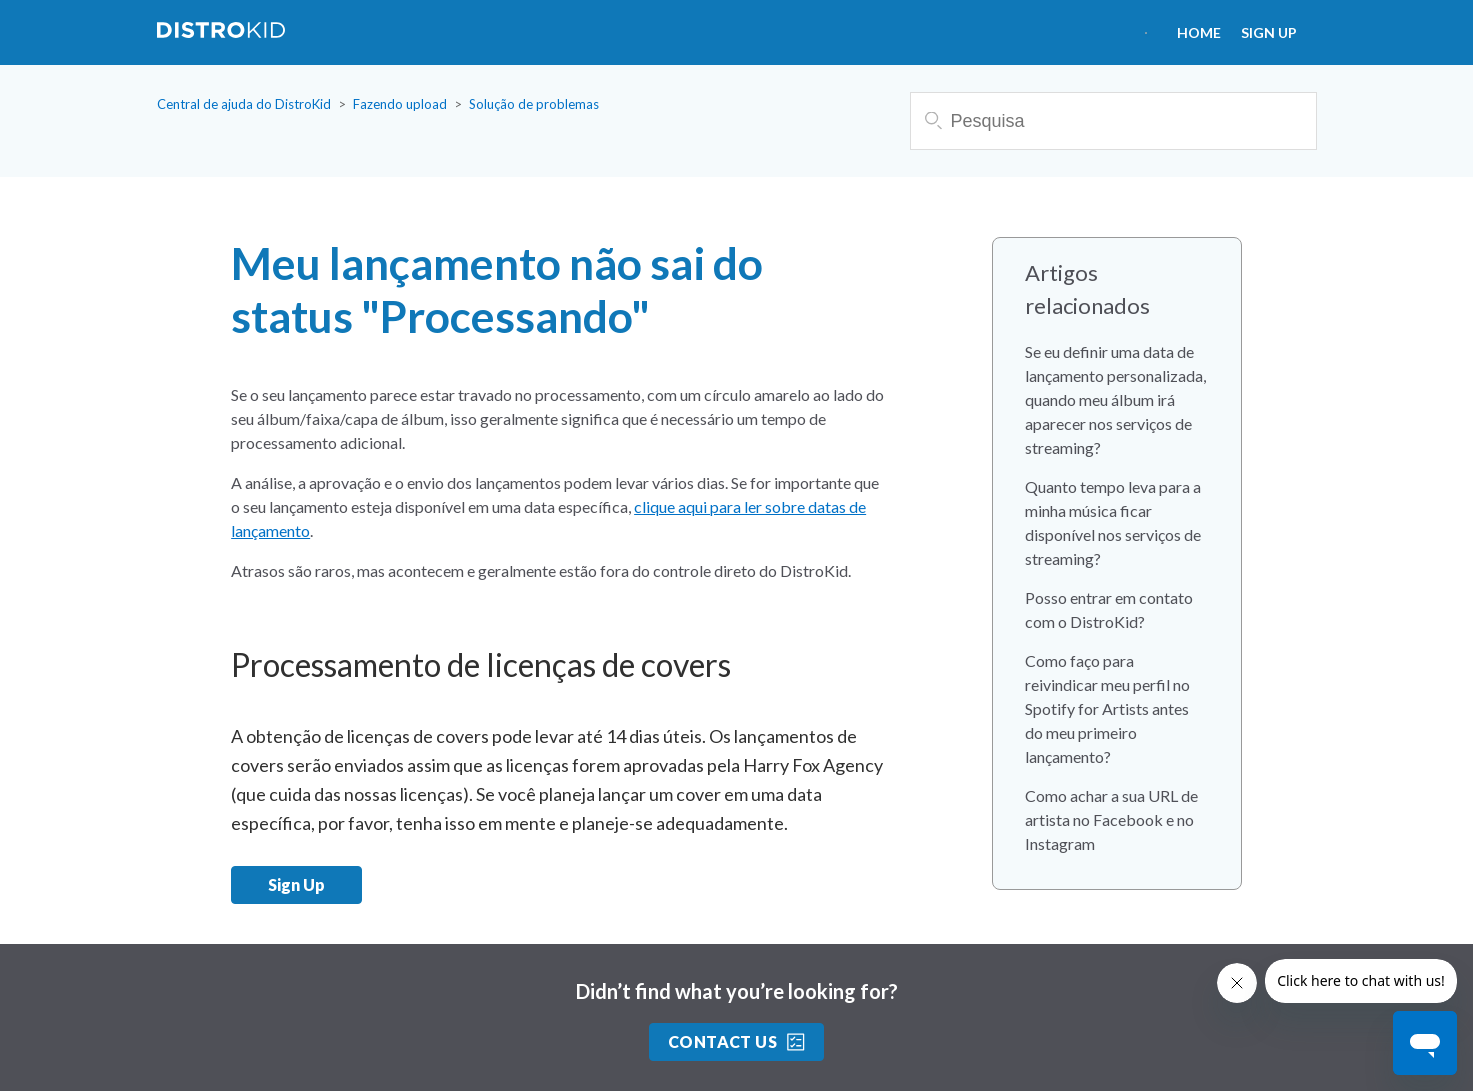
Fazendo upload (400, 104)
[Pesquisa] (1113, 121)
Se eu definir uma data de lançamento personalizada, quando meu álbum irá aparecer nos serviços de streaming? (1115, 399)
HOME (1199, 32)
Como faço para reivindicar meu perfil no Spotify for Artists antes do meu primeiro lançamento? (1107, 708)
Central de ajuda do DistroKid (244, 104)
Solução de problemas (534, 104)
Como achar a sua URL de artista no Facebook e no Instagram (1111, 819)
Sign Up (1269, 32)
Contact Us (737, 1041)
